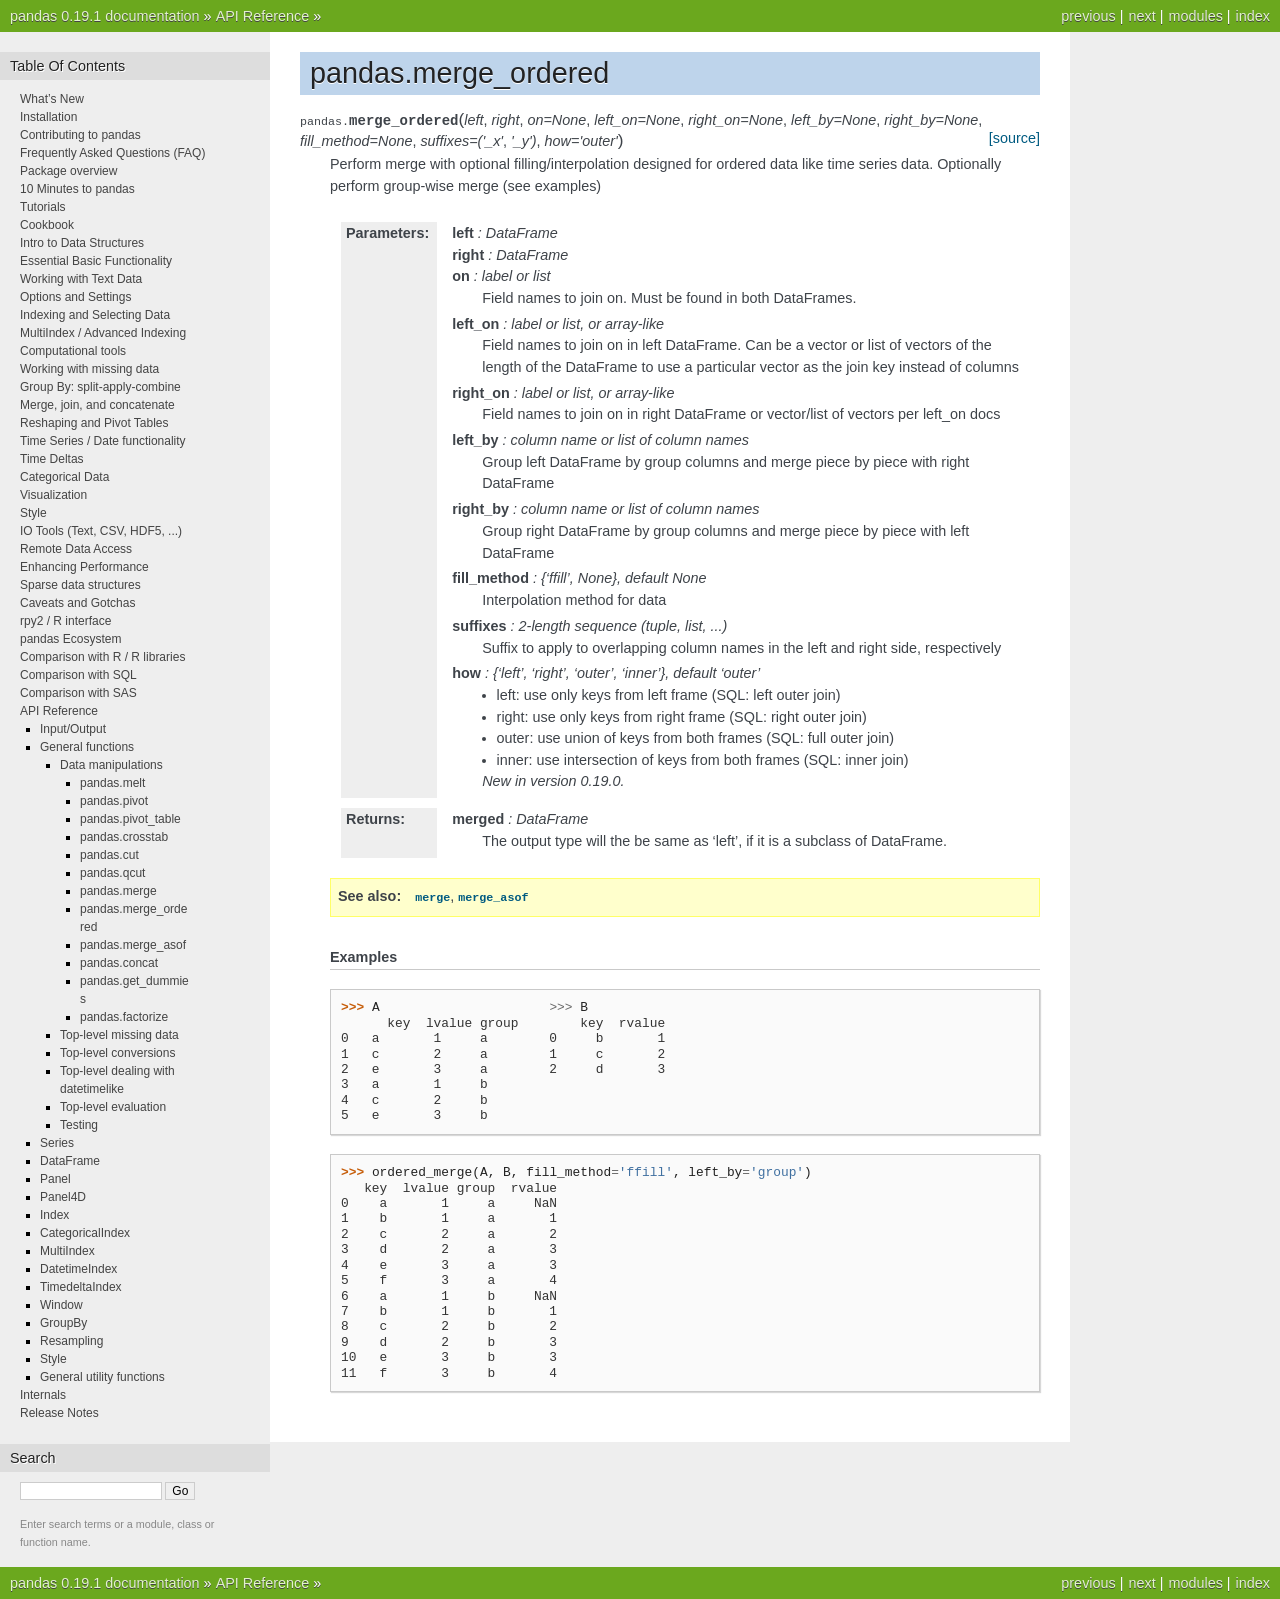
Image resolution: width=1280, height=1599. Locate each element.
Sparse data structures (80, 585)
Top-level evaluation (113, 1107)
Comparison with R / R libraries (102, 657)
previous (1088, 16)
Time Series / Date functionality (103, 441)
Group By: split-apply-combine (100, 387)
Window (61, 1305)
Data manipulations (111, 765)
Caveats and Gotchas (77, 603)
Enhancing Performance (84, 567)
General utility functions (102, 1377)
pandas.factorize (124, 1017)
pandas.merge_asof (133, 945)
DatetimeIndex (78, 1269)
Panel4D (63, 1197)
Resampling (71, 1341)
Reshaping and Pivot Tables (94, 423)
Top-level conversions (117, 1053)
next (1141, 16)
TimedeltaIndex (81, 1287)
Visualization (53, 495)
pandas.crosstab (124, 837)
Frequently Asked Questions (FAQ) (112, 153)
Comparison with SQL (78, 675)
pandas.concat (119, 963)
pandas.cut (109, 855)
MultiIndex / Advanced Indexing (103, 333)
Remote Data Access (76, 549)
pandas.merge (118, 891)
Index (54, 1215)
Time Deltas (52, 459)
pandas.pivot (114, 801)
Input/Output (73, 729)
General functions (87, 747)
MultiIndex (67, 1251)
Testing (79, 1125)
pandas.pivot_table (130, 819)
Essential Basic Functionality (96, 261)
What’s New (52, 99)
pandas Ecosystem (70, 639)
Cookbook (47, 225)
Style (33, 513)
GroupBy (63, 1323)
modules (1195, 16)
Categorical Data (64, 477)
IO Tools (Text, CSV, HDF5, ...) (101, 531)
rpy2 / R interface (65, 621)
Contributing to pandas (80, 135)
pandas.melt (112, 783)
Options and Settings (75, 297)
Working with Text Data (81, 279)
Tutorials (43, 207)
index (1253, 16)
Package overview (68, 171)
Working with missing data (89, 369)
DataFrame (70, 1161)
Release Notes (59, 1413)
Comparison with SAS (78, 693)
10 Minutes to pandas (77, 189)
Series (57, 1143)
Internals (43, 1395)
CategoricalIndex (85, 1233)
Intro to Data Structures (82, 243)
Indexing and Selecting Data (95, 315)
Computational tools (73, 351)
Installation (48, 117)
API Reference (263, 16)
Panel (55, 1179)
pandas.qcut (112, 873)
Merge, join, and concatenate (97, 405)
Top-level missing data (119, 1035)
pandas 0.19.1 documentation (105, 16)
